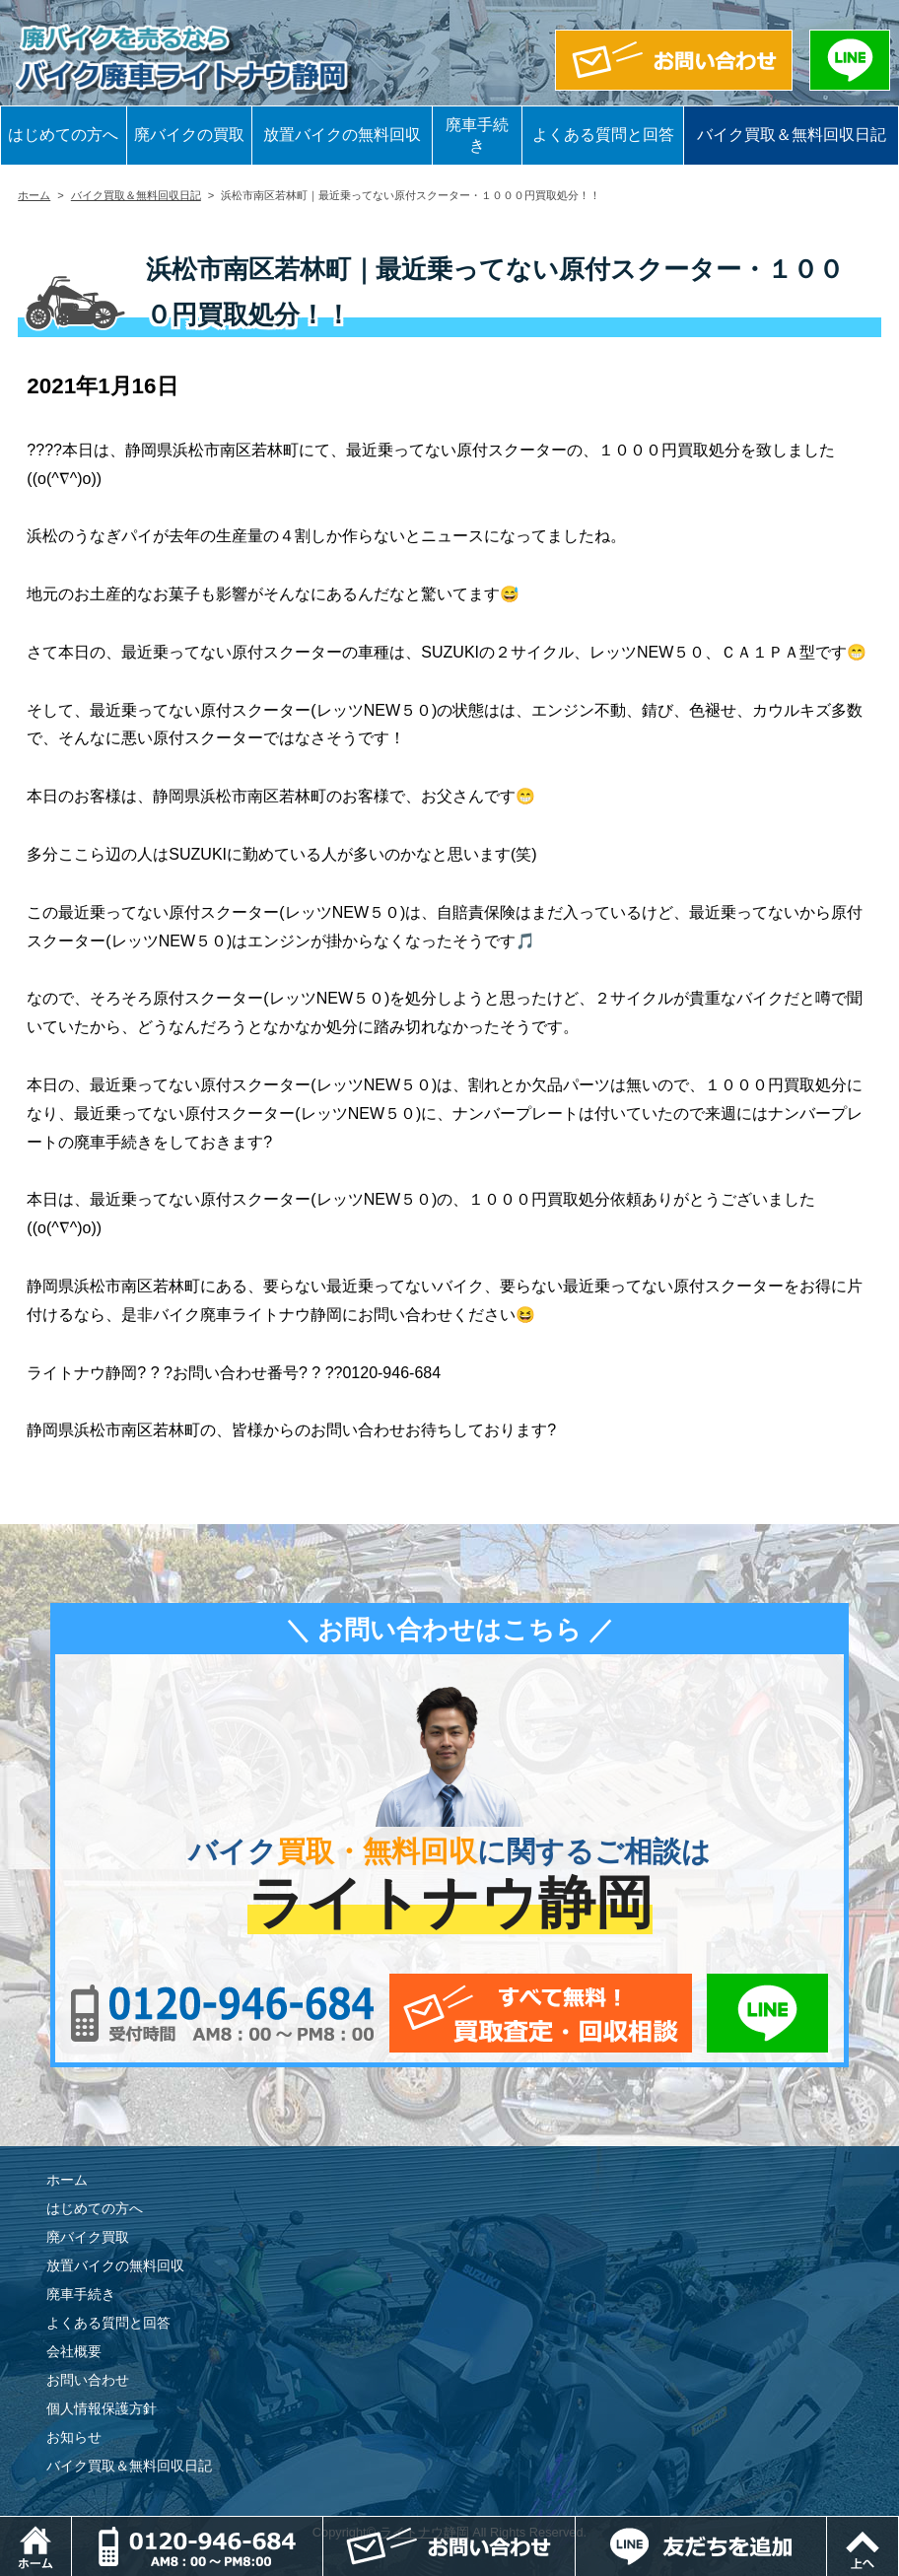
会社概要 (74, 2351)
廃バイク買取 (87, 2237)
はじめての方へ (63, 134)
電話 (322, 2526)
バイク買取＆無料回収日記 (791, 134)
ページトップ (898, 2526)
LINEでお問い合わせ (767, 2013)
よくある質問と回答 (603, 134)
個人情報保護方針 (101, 2408)
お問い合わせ (87, 2380)
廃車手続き (477, 135)
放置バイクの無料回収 (342, 134)
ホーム (34, 195)
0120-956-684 (222, 2013)
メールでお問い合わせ (540, 2013)
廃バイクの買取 (189, 134)
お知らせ (74, 2437)
